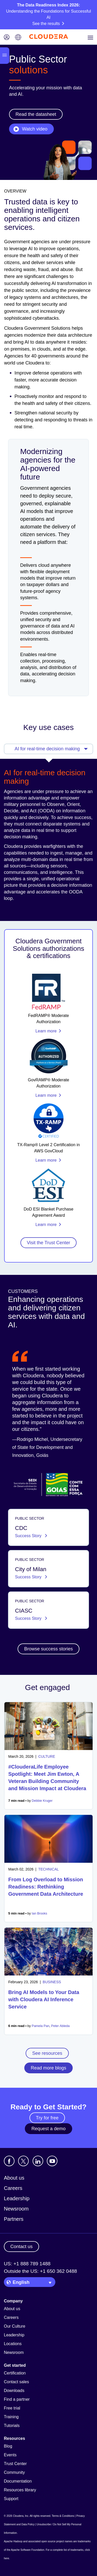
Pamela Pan (40, 2026)
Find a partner (17, 2399)
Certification (15, 2373)
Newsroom (16, 2209)
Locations (13, 2344)
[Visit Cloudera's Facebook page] (9, 2161)
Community (14, 2472)
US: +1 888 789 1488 (27, 2263)
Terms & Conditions (63, 2515)
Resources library (20, 2490)
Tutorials (12, 2425)
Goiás (42, 1455)
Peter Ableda (60, 2026)
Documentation (18, 2481)
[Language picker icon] (18, 37)
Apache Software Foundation (27, 2549)
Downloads (14, 2390)
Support (11, 2498)
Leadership (16, 2198)
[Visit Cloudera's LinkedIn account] (38, 2161)
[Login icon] (7, 37)
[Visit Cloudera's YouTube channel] (52, 2161)
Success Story (29, 1536)
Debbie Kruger (42, 1801)
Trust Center (15, 2463)
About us (14, 2178)
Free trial (12, 2408)
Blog (8, 2446)
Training (11, 2417)
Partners (14, 2219)
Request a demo (48, 2128)
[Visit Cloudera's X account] (23, 2161)
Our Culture (14, 2326)
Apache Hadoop (13, 2541)
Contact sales (16, 2382)
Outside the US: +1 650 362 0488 (40, 2271)
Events (10, 2455)
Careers (13, 2188)
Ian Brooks (39, 1913)
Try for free (47, 2117)
